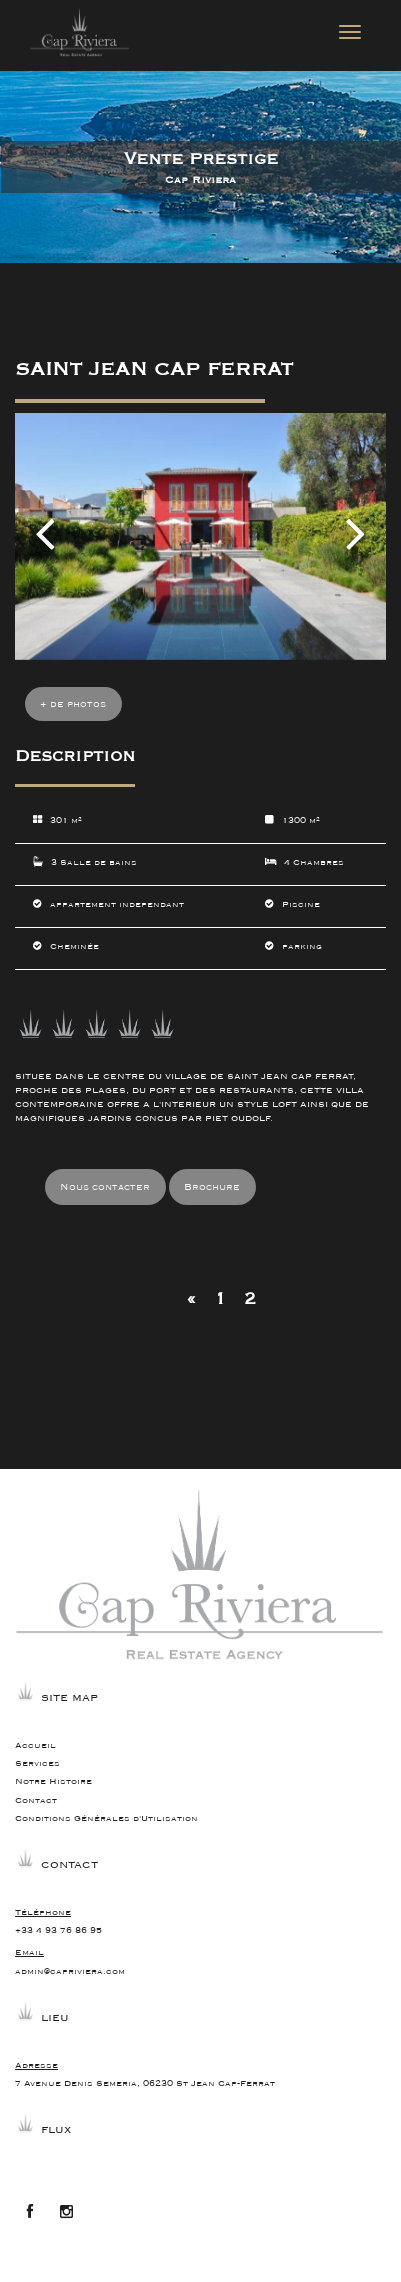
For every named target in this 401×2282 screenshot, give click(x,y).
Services (37, 1763)
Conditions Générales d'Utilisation (106, 1818)
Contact (36, 1800)
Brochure (212, 1187)
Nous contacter (105, 1187)
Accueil (35, 1745)
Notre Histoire (53, 1781)
